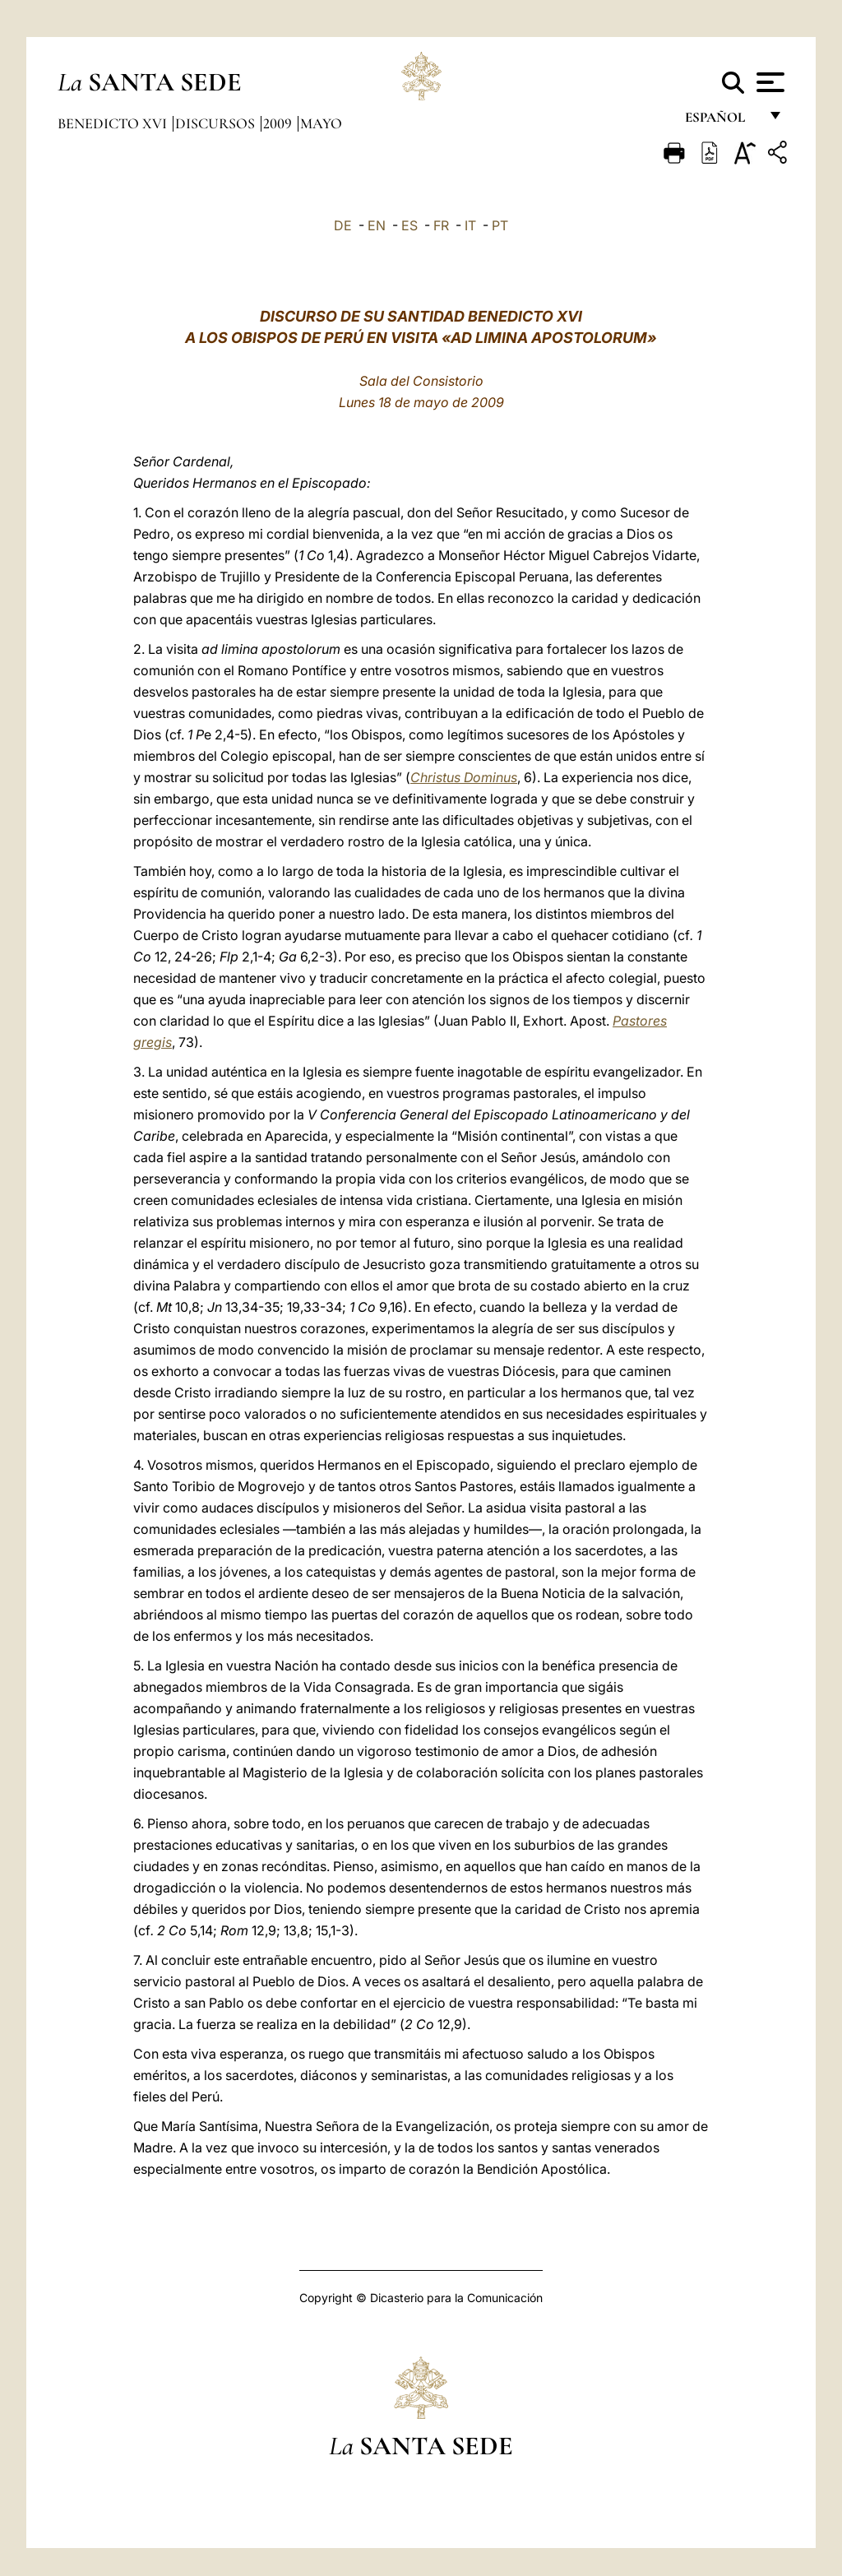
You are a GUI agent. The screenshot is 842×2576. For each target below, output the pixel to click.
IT (470, 225)
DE (343, 225)
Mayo (321, 123)
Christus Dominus (463, 777)
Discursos (216, 123)
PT (500, 225)
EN (377, 225)
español (721, 121)
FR (441, 225)
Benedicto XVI (114, 123)
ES (409, 225)
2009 (279, 123)
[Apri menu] (768, 82)
